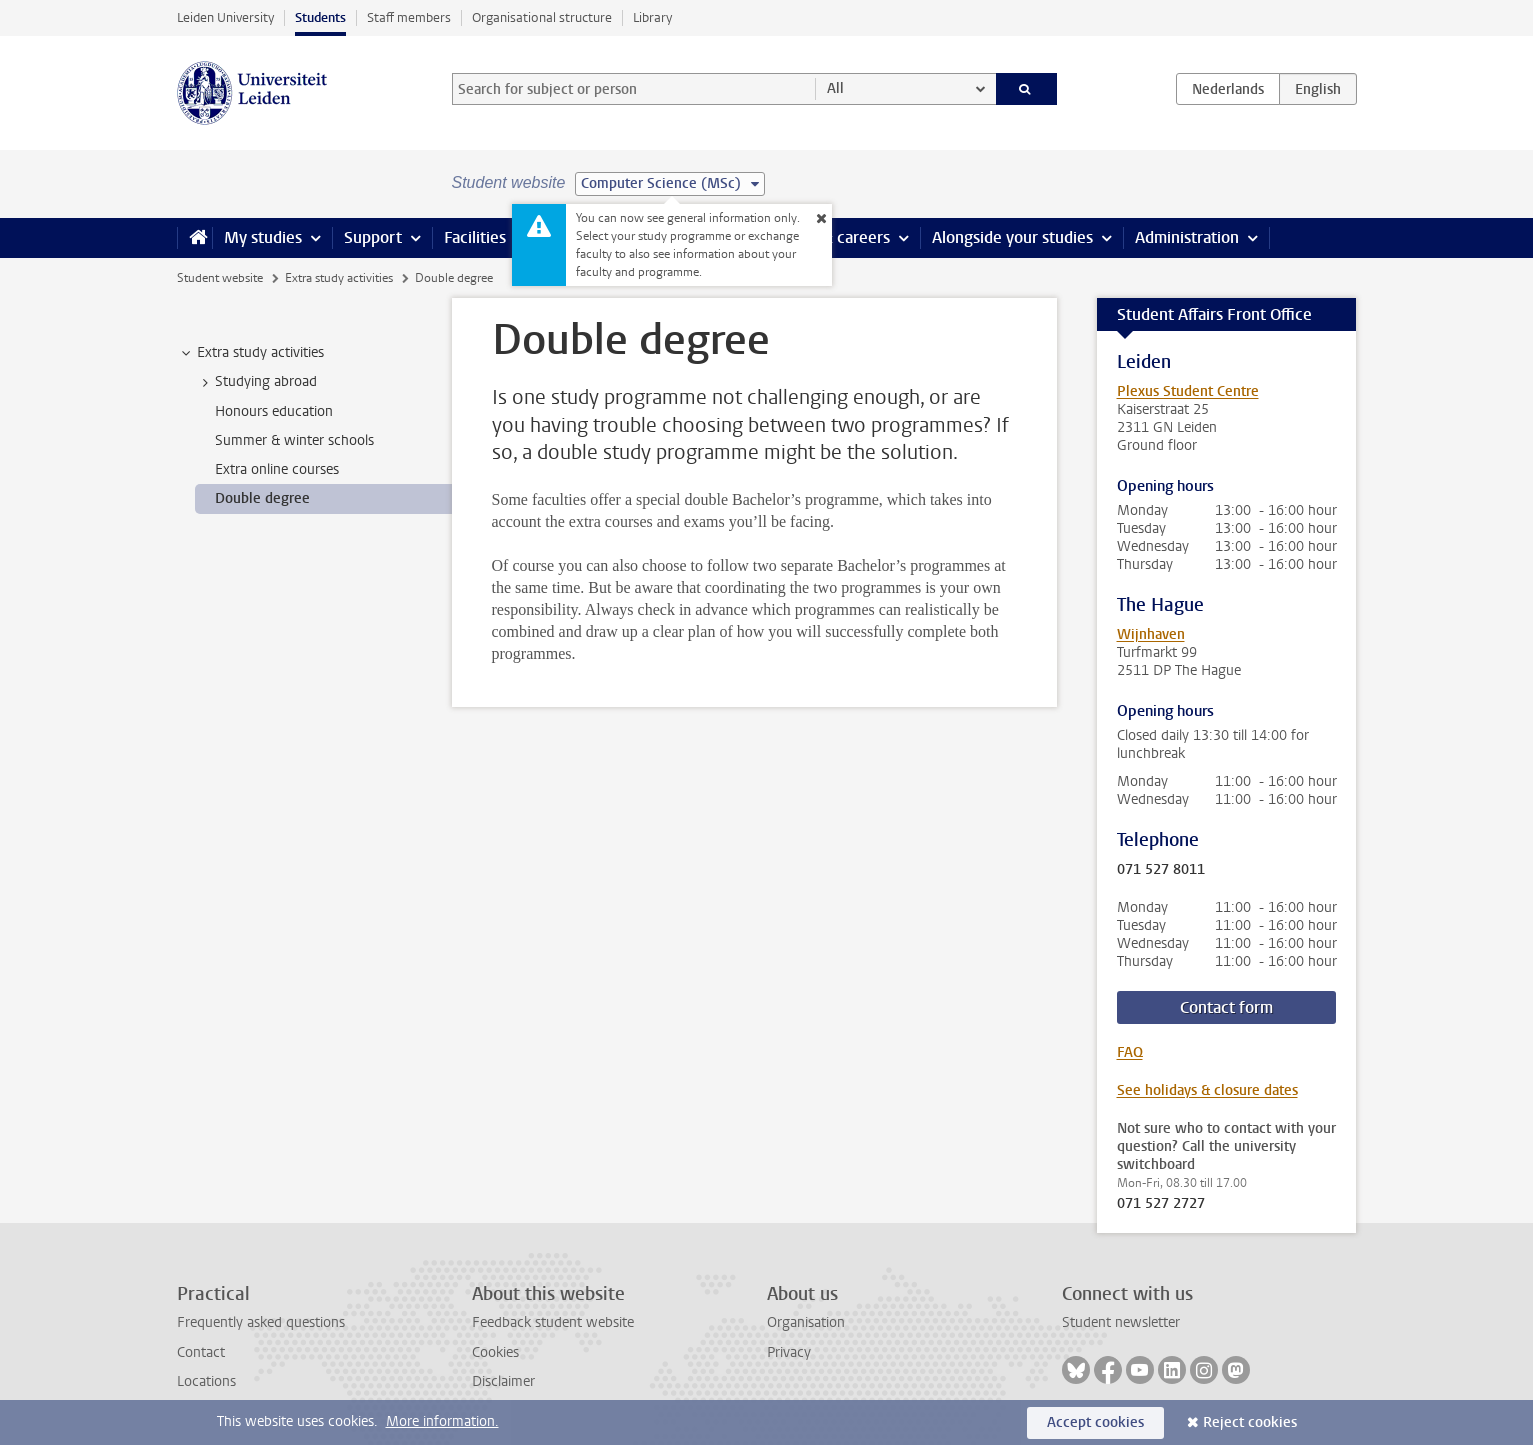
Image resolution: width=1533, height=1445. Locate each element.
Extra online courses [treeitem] (277, 469)
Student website (220, 278)
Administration (1187, 237)
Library (652, 17)
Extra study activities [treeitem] (251, 353)
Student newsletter (1121, 1322)
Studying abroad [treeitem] (256, 382)
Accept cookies (1095, 1422)
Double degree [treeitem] (262, 498)
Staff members (409, 17)
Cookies (495, 1352)
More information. (442, 1421)
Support (373, 237)
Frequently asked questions (261, 1322)
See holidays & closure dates (1207, 1090)
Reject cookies (1250, 1422)
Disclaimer (503, 1381)
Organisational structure (542, 17)
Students (320, 17)
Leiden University (225, 17)
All (835, 88)
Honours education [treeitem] (274, 411)
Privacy (789, 1352)
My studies (263, 237)
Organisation (806, 1322)
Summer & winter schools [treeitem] (294, 440)
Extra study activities (339, 278)
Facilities (475, 237)
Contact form (1226, 1007)
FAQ (1130, 1052)
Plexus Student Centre (1188, 391)
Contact (201, 1352)
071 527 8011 (1161, 870)
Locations (206, 1381)
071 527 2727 (1161, 1204)
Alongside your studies (1012, 237)
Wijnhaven (1151, 634)
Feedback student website (553, 1322)
